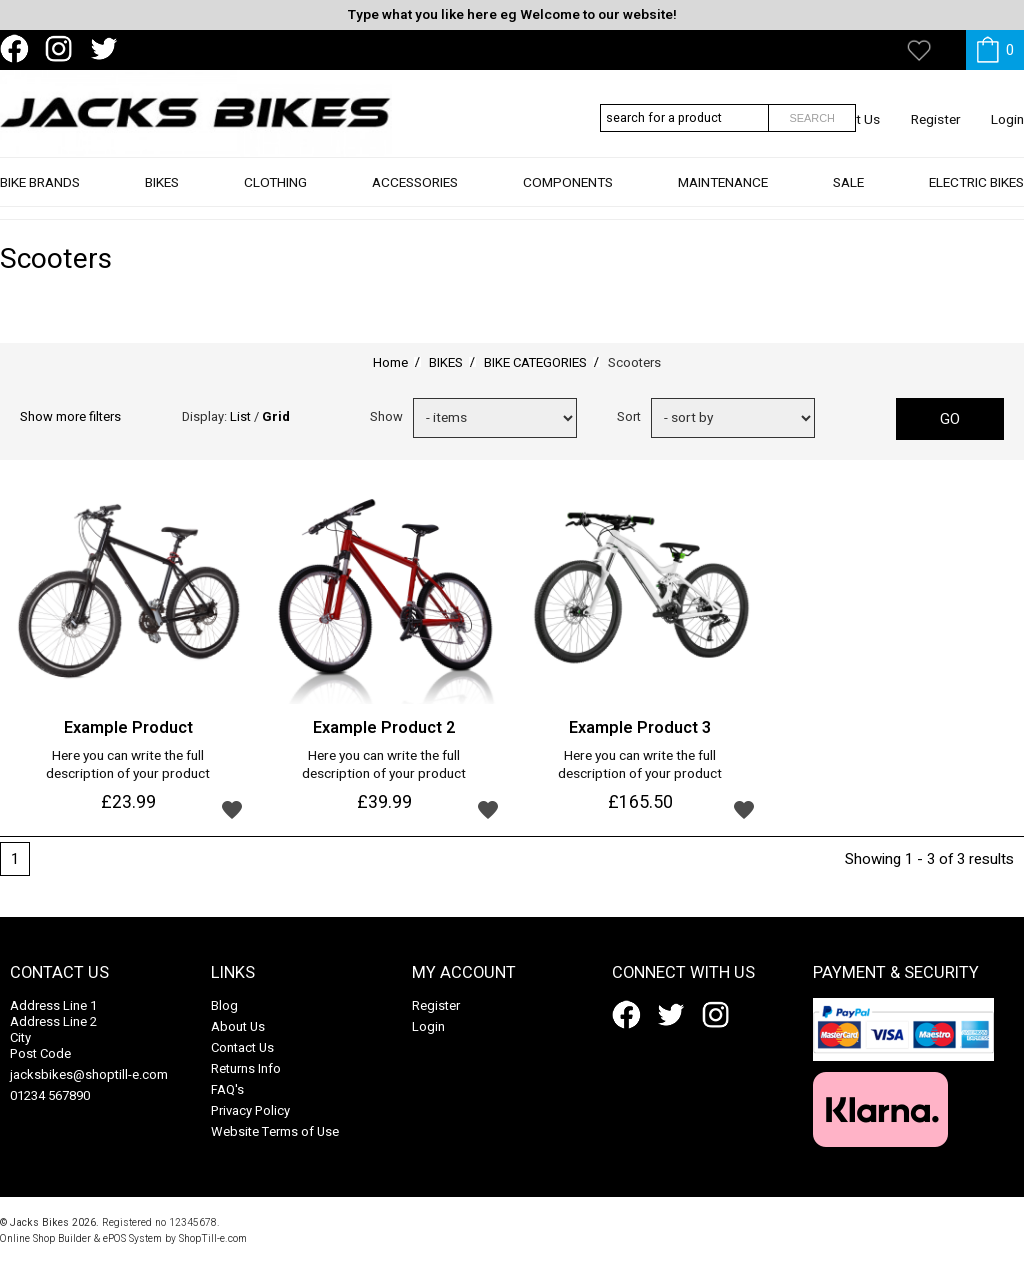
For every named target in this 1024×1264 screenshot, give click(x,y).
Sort (629, 416)
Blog (224, 1005)
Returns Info (246, 1068)
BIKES (162, 196)
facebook (18, 49)
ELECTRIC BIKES (976, 196)
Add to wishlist (232, 809)
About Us (238, 1026)
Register (936, 120)
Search (812, 118)
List (240, 416)
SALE (848, 196)
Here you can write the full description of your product (128, 766)
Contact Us (242, 1047)
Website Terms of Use (275, 1131)
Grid (276, 416)
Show (386, 416)
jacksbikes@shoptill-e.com (89, 1074)
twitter (108, 49)
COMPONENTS (568, 196)
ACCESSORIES (415, 196)
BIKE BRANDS (40, 196)
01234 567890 (50, 1095)
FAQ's (227, 1089)
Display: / (236, 416)
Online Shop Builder (45, 1238)
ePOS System (132, 1238)
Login (1007, 120)
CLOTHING (275, 196)
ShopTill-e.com (213, 1238)
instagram (63, 49)
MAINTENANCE (723, 196)
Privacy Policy (250, 1110)
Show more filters (70, 416)
